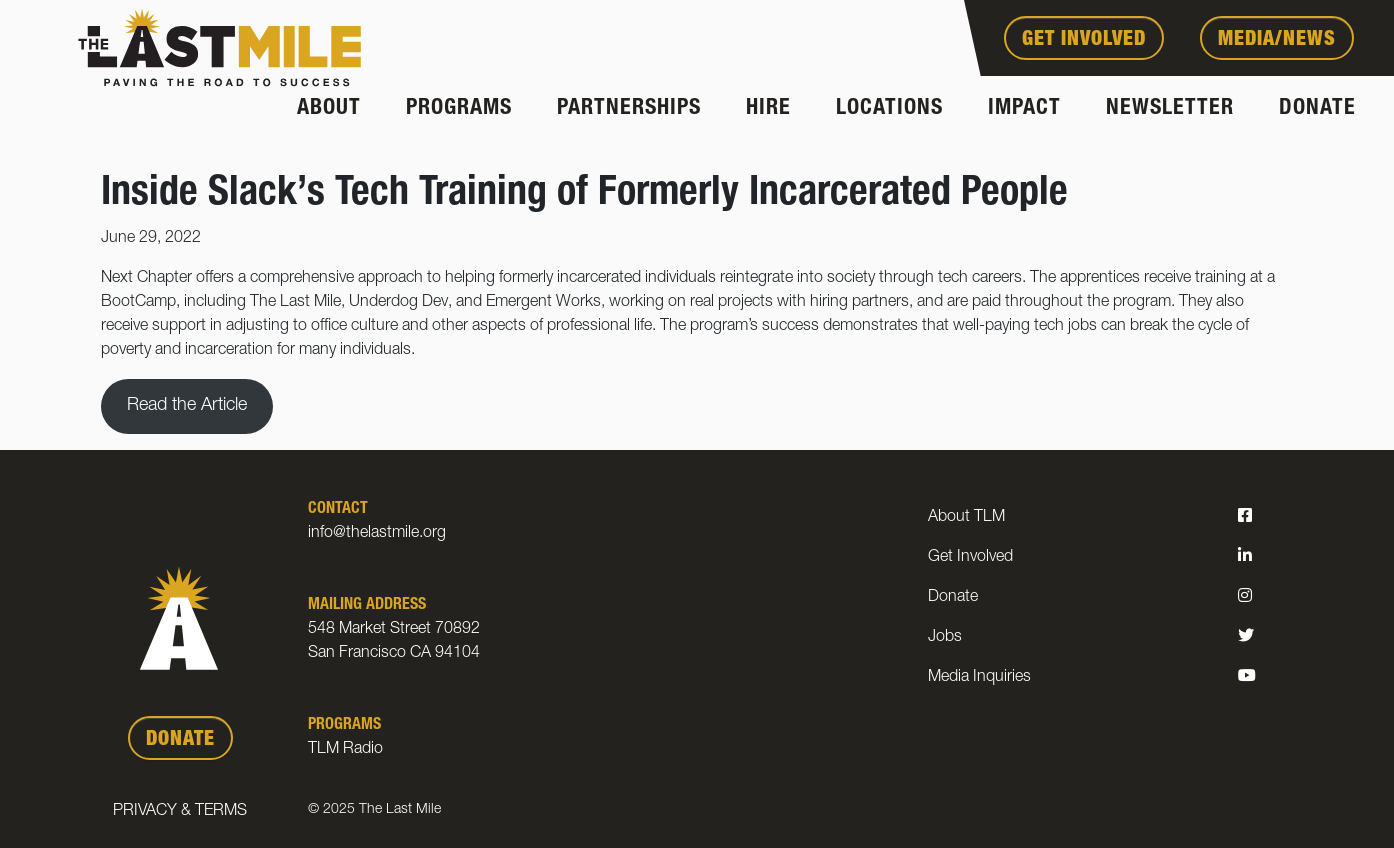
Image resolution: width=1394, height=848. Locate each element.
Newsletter (1170, 109)
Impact (1024, 109)
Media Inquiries (979, 678)
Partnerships (629, 109)
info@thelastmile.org (377, 534)
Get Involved (1084, 41)
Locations (889, 109)
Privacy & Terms (180, 812)
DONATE (180, 741)
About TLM (966, 518)
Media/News (1277, 41)
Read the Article (187, 406)
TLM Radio (345, 750)
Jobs (945, 638)
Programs (459, 109)
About (329, 109)
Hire (768, 109)
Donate (1317, 109)
